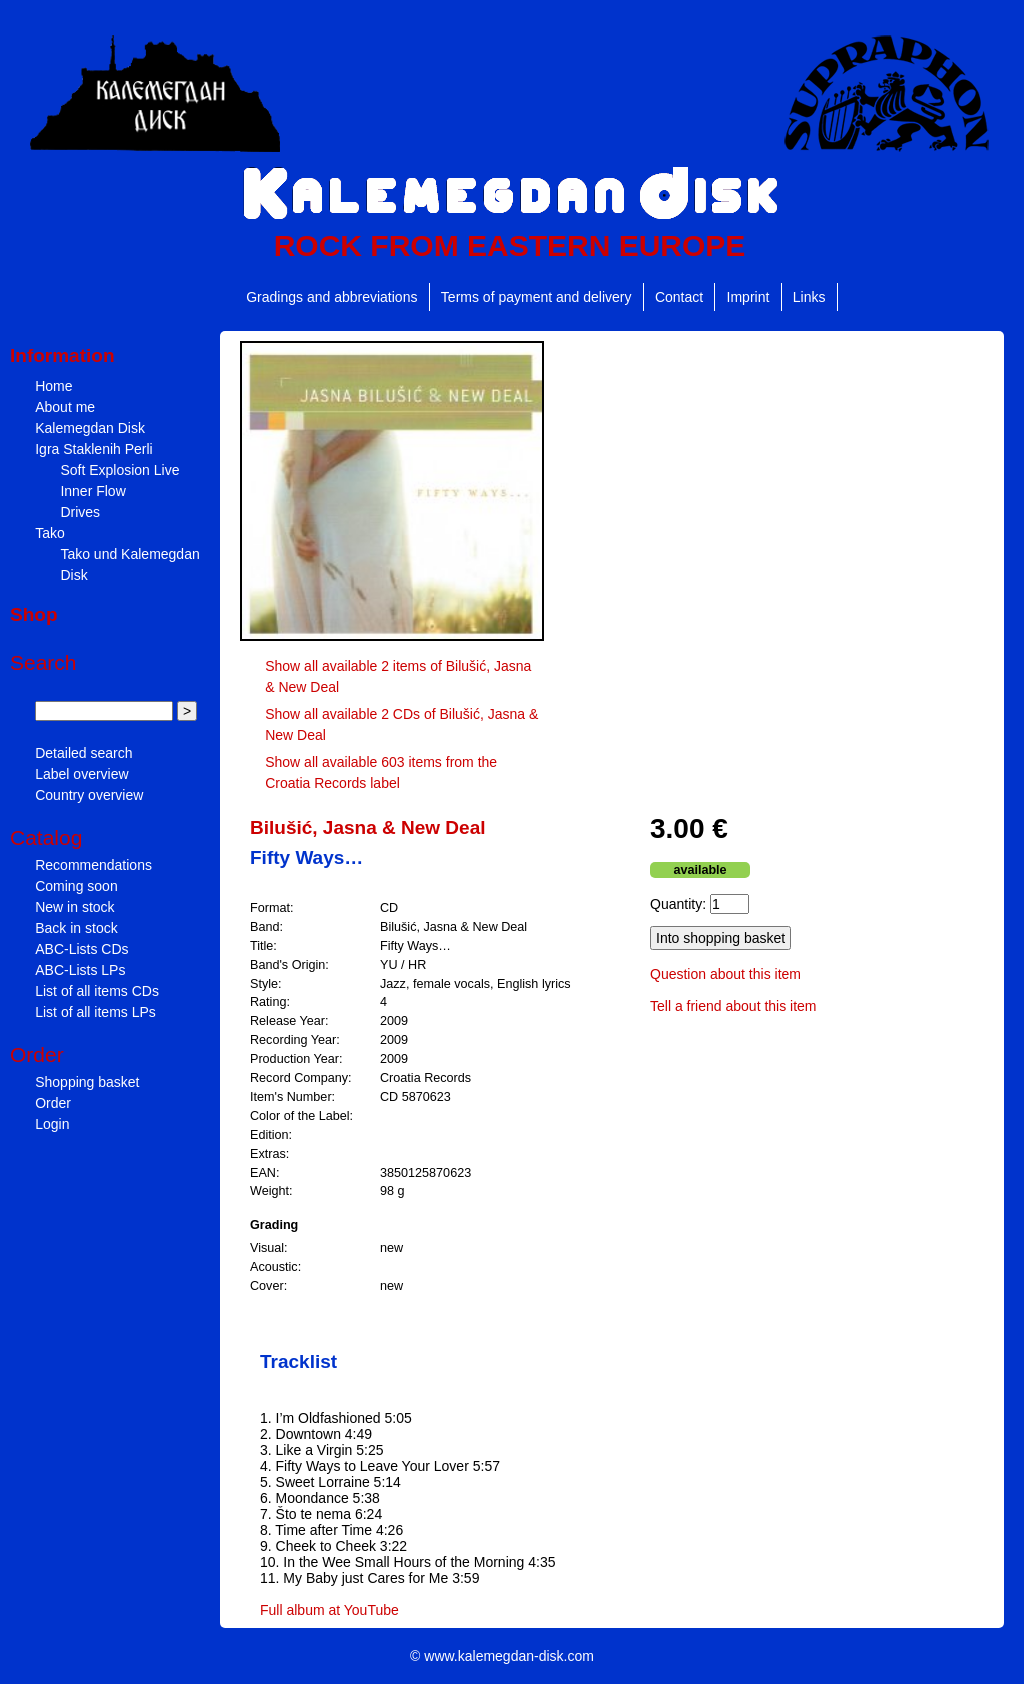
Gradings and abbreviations (331, 297)
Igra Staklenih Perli (94, 449)
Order (53, 1103)
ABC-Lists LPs (80, 970)
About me (65, 407)
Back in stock (76, 928)
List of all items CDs (97, 991)
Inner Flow (92, 491)
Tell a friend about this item (733, 1006)
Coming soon (76, 886)
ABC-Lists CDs (81, 949)
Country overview (89, 795)
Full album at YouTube (329, 1610)
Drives (80, 512)
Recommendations (93, 865)
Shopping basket (87, 1082)
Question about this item (725, 974)
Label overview (81, 774)
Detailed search (83, 753)
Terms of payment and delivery (536, 297)
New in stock (74, 907)
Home (53, 386)
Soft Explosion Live (119, 470)
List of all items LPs (95, 1012)
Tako (50, 533)
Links (809, 297)
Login (52, 1124)
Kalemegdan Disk (90, 428)
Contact (679, 297)
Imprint (748, 297)
